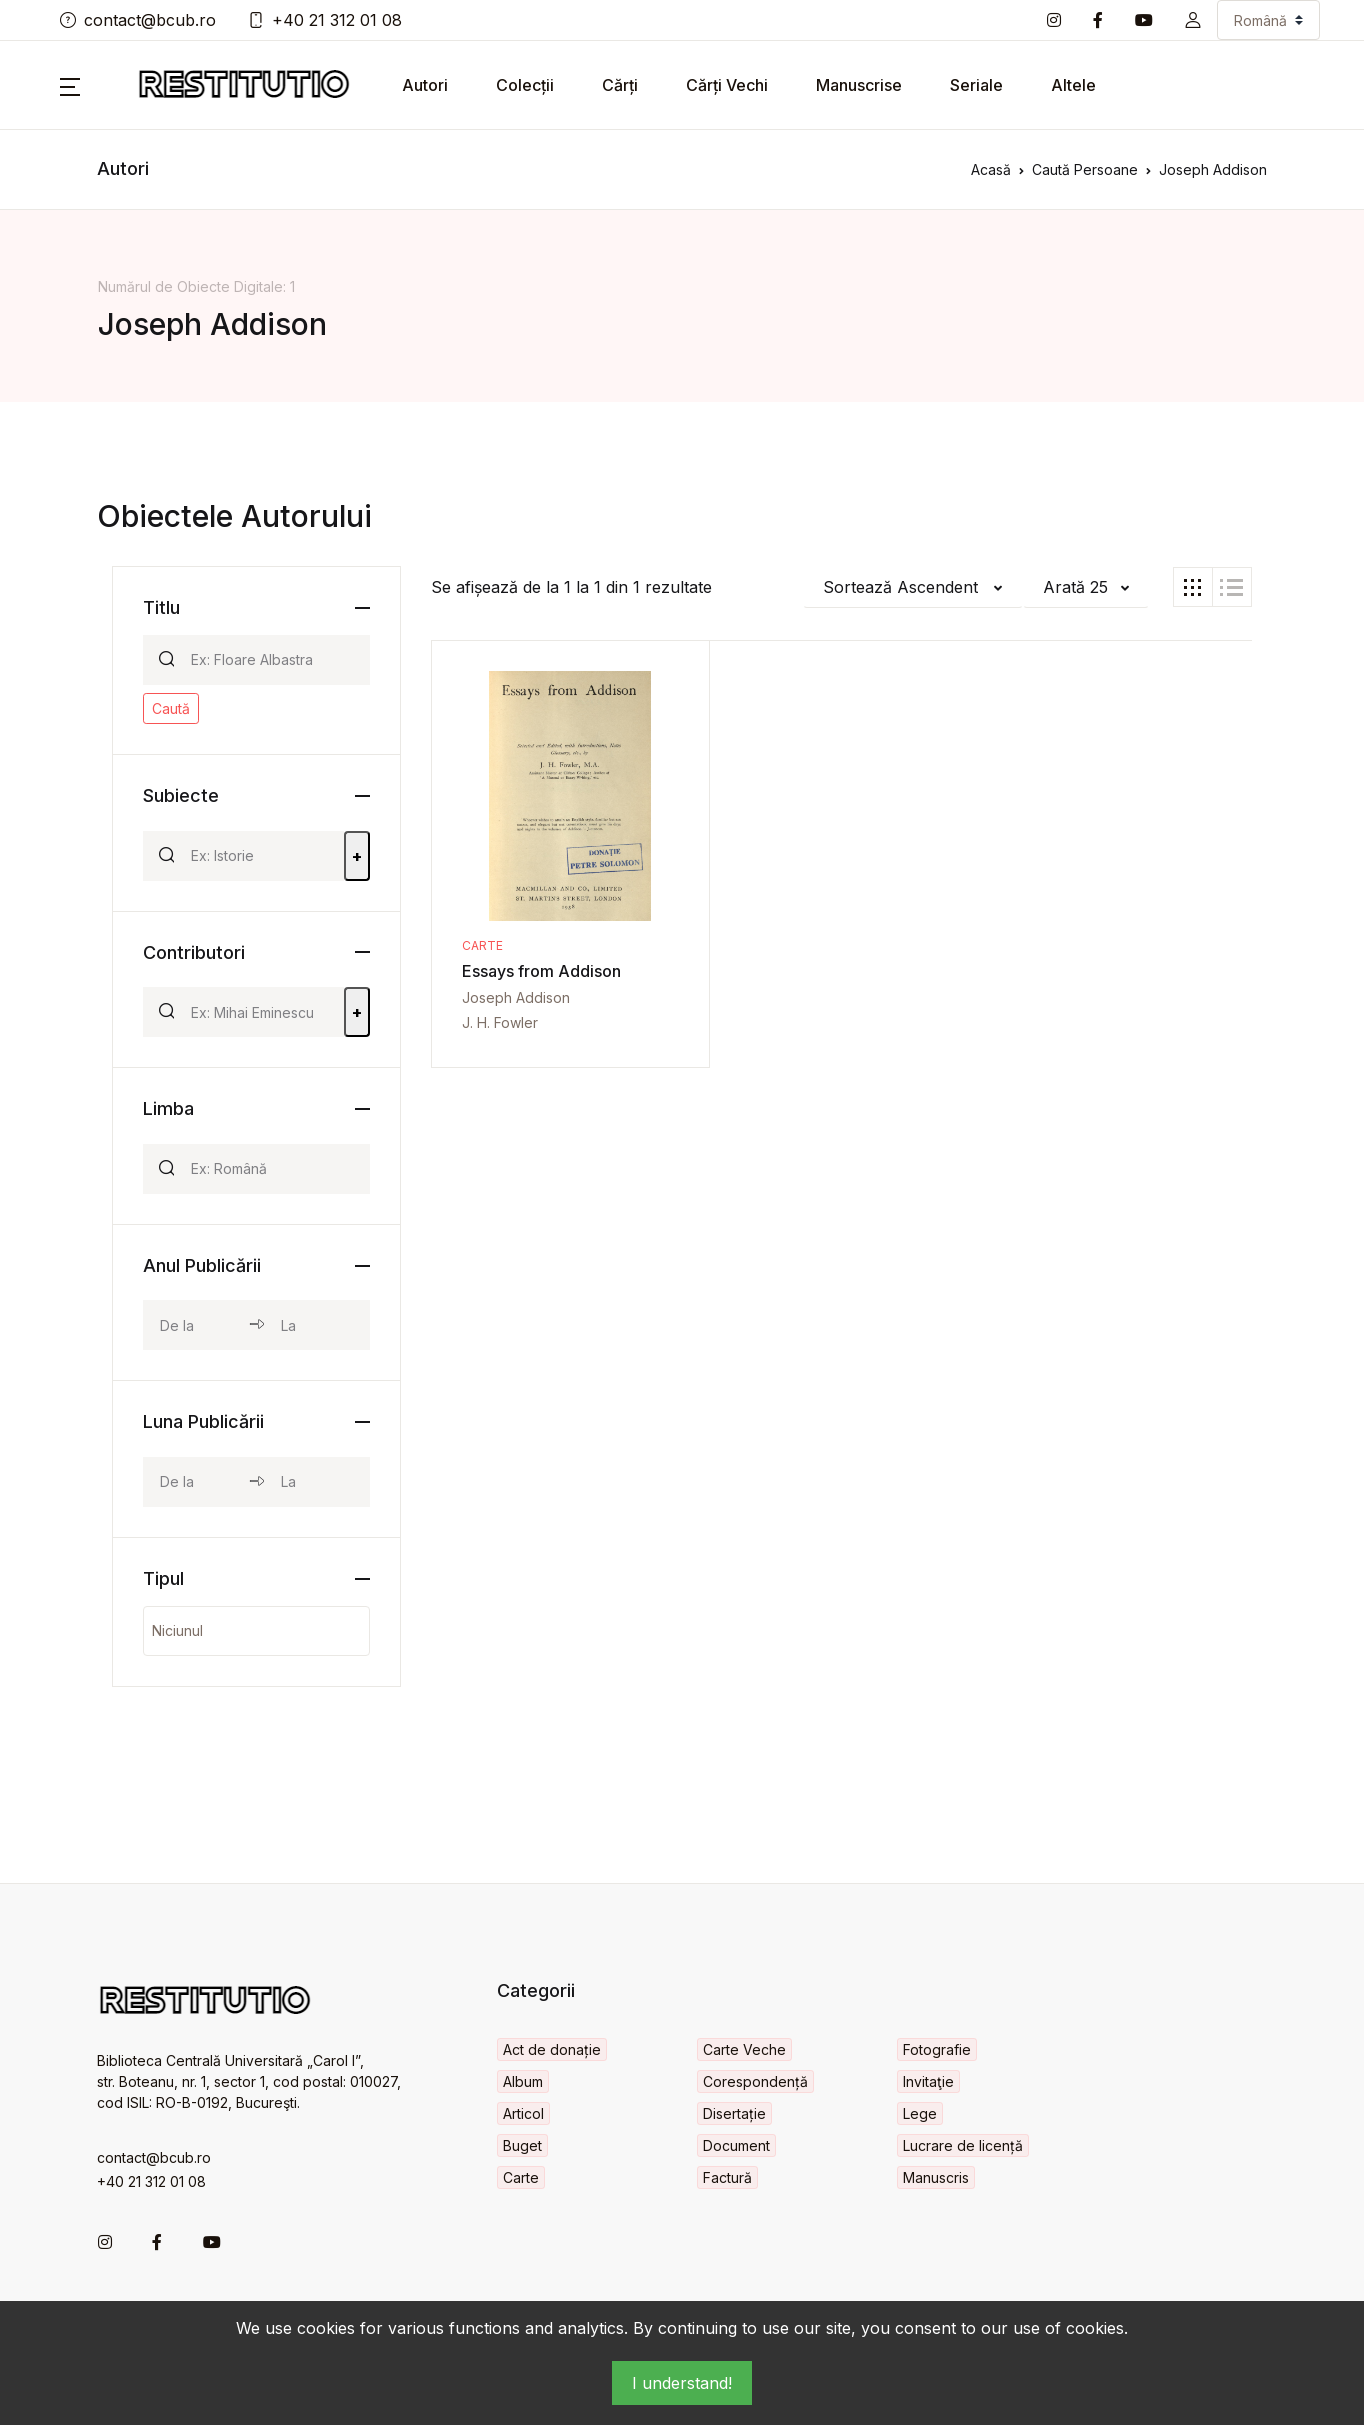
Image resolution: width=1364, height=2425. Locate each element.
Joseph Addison (516, 997)
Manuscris (936, 2177)
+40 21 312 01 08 (325, 20)
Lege (920, 2113)
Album (523, 2081)
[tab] (1193, 587)
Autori (425, 85)
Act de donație (552, 2049)
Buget (522, 2145)
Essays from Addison (541, 971)
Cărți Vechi (727, 85)
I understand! (682, 2383)
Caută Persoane (1085, 169)
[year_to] (317, 1325)
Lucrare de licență (963, 2145)
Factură (727, 2177)
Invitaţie (928, 2081)
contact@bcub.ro (138, 20)
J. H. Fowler (500, 1022)
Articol (523, 2113)
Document (736, 2145)
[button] (1193, 20)
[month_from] (196, 1482)
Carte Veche (744, 2049)
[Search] (272, 660)
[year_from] (196, 1325)
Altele (1073, 85)
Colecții (525, 85)
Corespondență (755, 2081)
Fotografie (937, 2049)
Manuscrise (859, 85)
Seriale (976, 85)
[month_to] (317, 1482)
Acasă (991, 169)
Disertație (734, 2113)
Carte (482, 945)
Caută (171, 708)
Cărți (620, 85)
